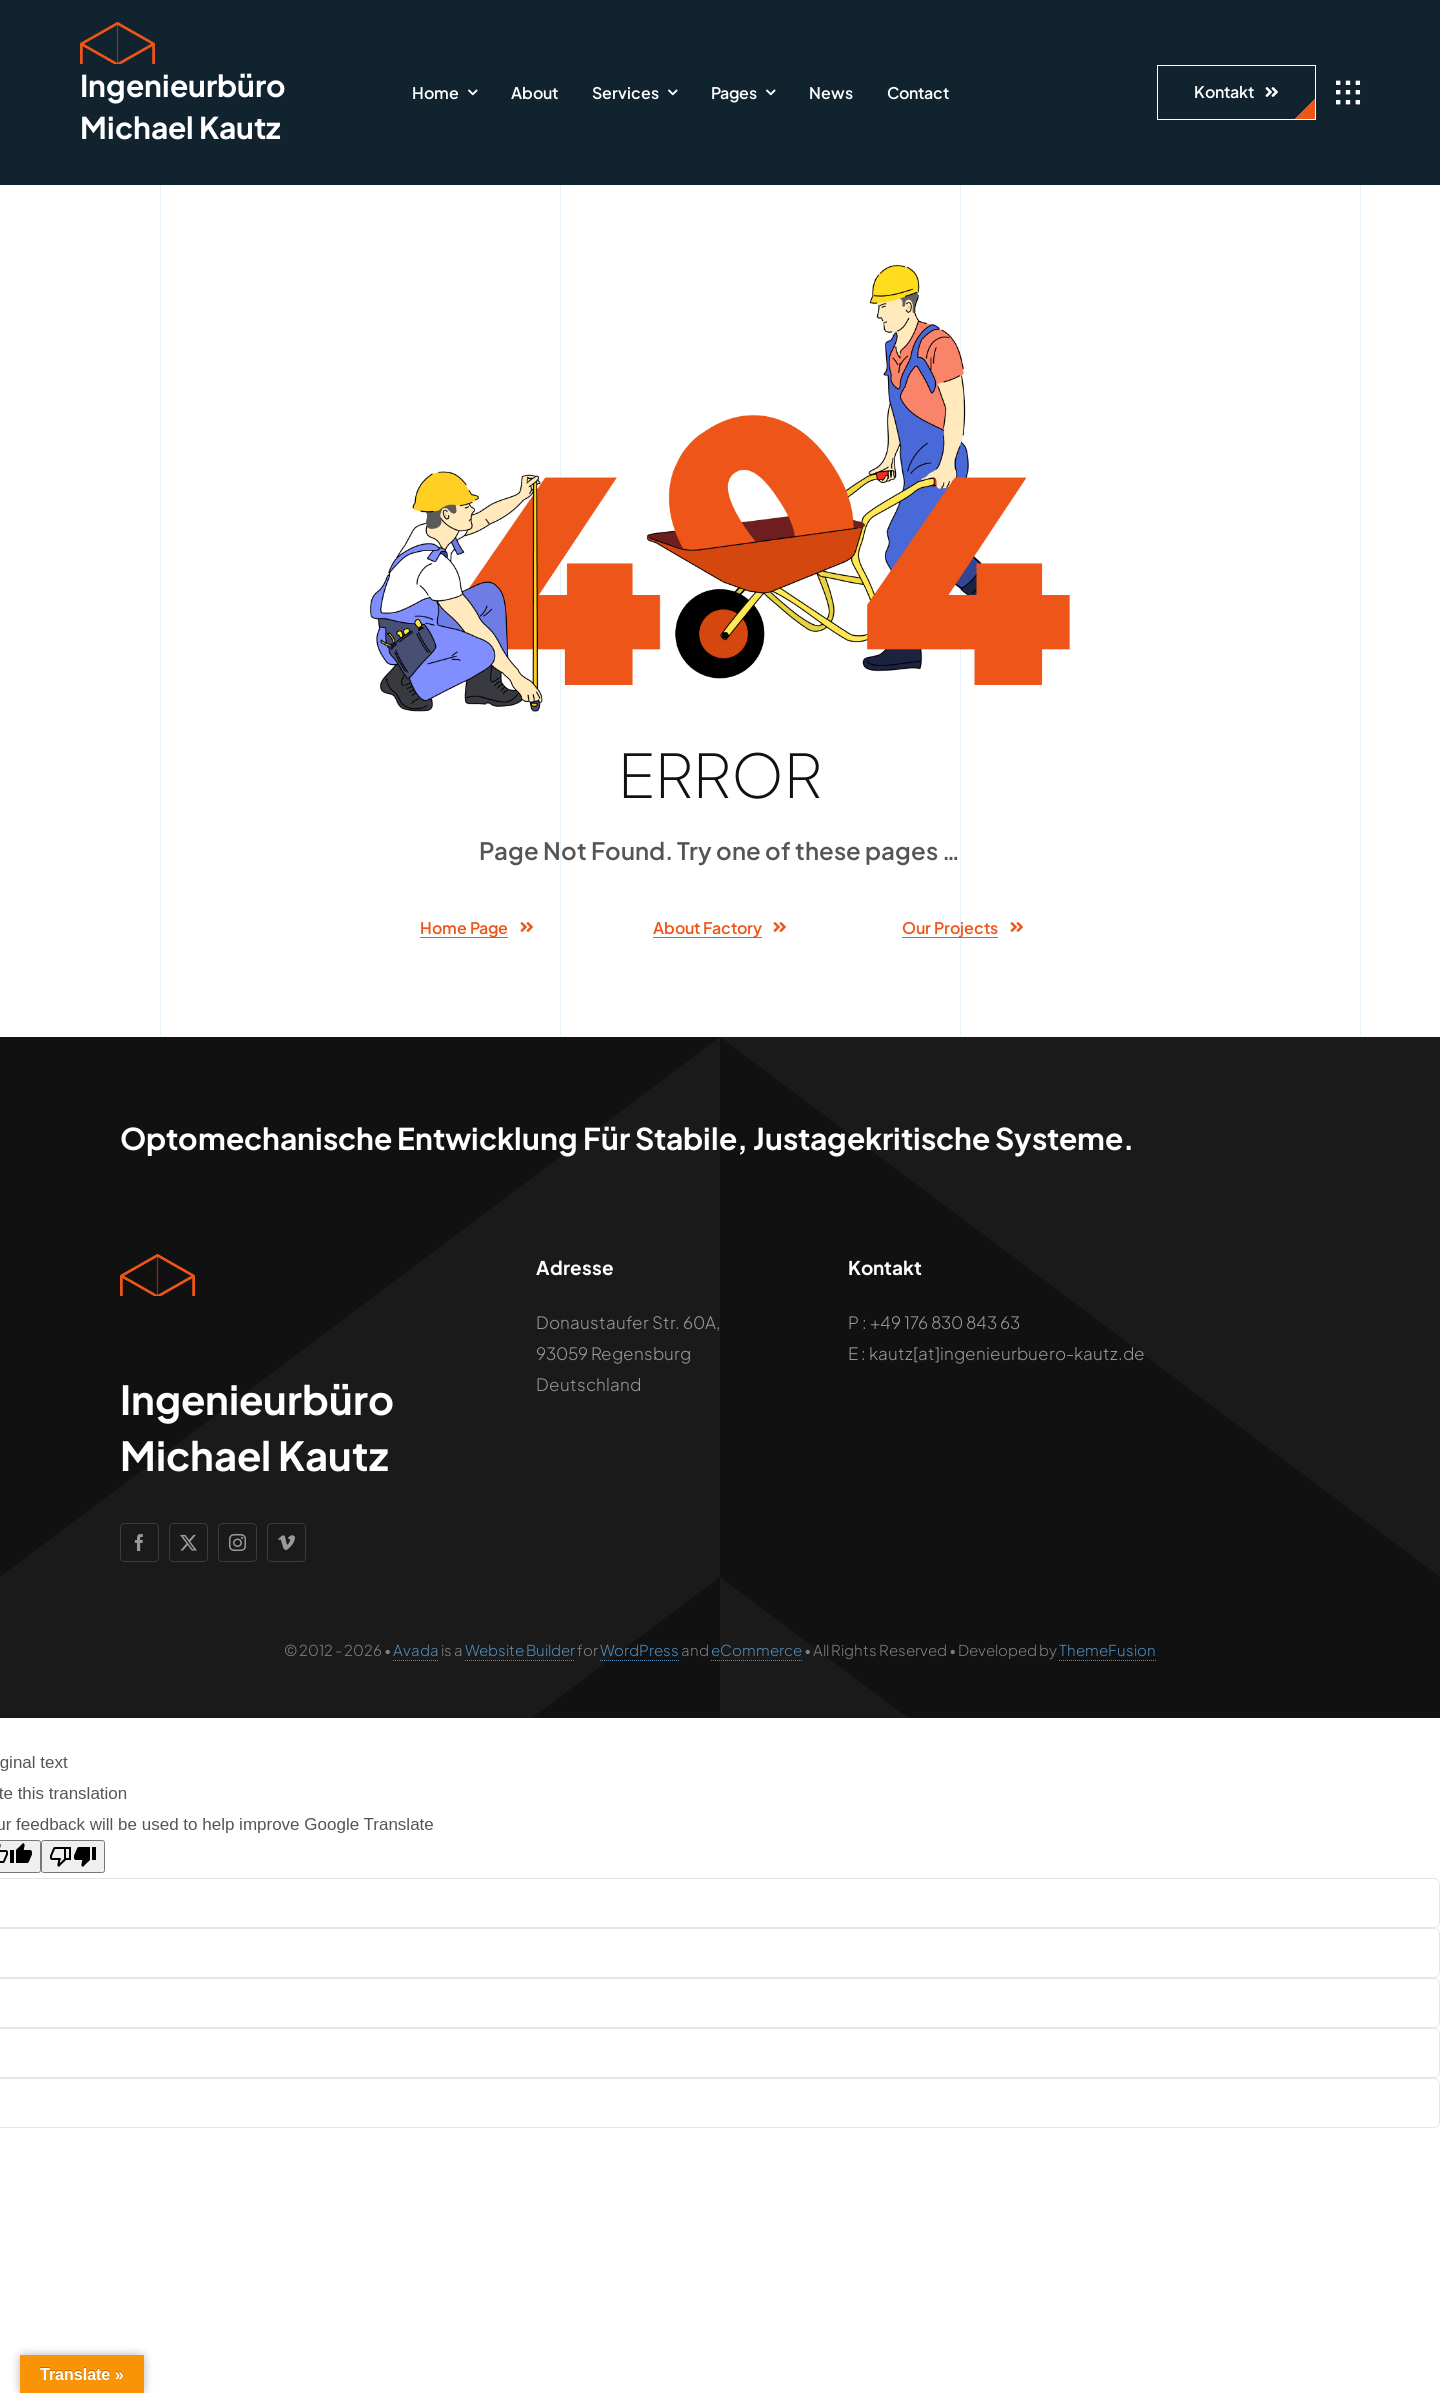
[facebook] (139, 1542)
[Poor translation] (73, 1856)
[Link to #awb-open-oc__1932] (1348, 93)
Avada (416, 1649)
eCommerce (756, 1649)
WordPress (639, 1649)
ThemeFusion (1107, 1649)
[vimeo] (286, 1542)
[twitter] (188, 1542)
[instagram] (237, 1542)
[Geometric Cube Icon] (117, 30)
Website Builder (520, 1649)
